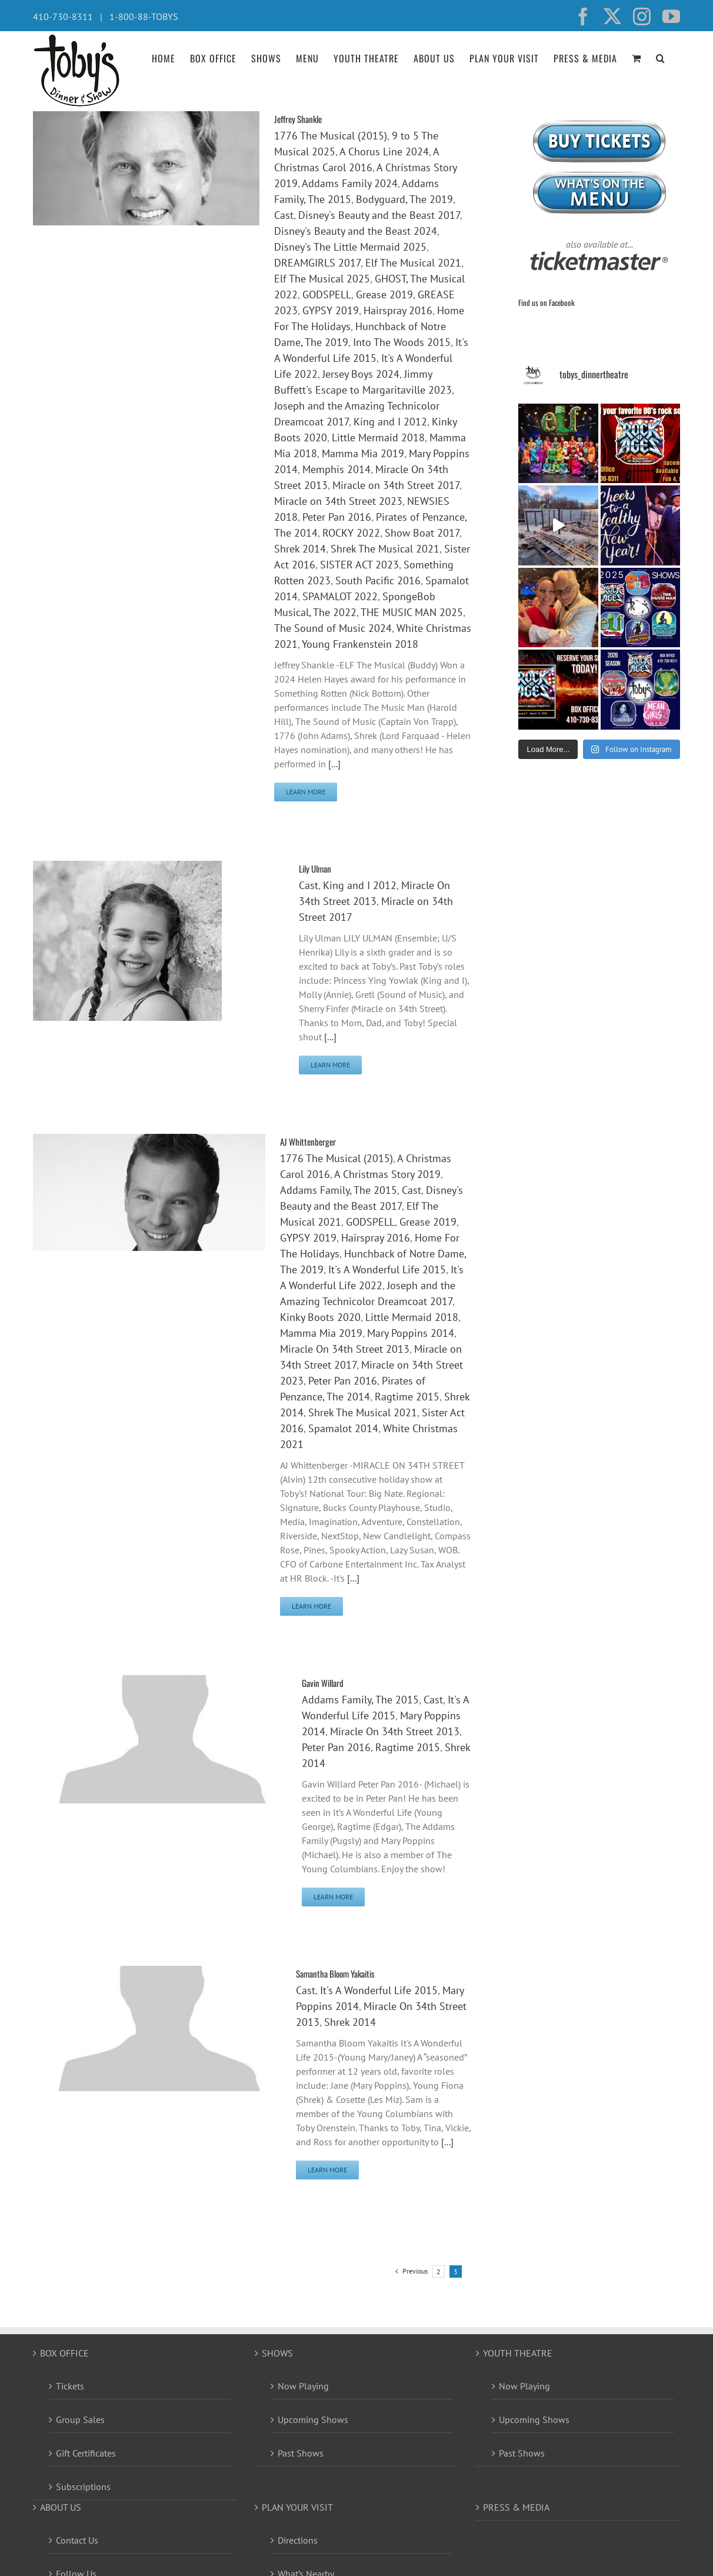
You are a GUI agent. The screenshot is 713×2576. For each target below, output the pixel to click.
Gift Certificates (86, 2453)
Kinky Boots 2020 (320, 1317)
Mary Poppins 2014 (410, 1333)
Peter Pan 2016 (336, 517)
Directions (298, 2540)
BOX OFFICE (64, 2353)
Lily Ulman (315, 868)
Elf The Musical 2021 (413, 262)
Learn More (305, 791)
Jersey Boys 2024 (360, 374)
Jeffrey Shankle (298, 118)
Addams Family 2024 (350, 183)
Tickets (70, 2386)
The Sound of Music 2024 (333, 628)
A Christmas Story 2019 (387, 1174)
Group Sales (80, 2419)
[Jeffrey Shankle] (146, 118)
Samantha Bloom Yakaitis (335, 1973)
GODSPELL (326, 294)
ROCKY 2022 (351, 533)
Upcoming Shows (313, 2419)
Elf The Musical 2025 (322, 278)
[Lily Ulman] (127, 868)
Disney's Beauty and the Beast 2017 (379, 215)
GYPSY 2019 (330, 310)
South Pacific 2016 (378, 580)
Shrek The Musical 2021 (385, 548)
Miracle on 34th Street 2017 (395, 485)
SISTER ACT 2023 (359, 564)
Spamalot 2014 (343, 1428)
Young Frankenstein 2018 (360, 644)
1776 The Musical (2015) (330, 135)
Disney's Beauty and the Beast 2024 (355, 231)
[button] (660, 57)
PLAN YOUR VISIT (297, 2507)
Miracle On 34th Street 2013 (344, 1349)
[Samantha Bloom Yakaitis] (157, 1973)
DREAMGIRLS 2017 (317, 262)
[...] (334, 764)
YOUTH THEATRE (517, 2353)
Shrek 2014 (300, 548)
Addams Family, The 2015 (338, 1190)
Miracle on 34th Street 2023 (338, 501)
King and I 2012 (390, 421)
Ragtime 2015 (407, 1396)
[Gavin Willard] (160, 1682)
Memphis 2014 (336, 469)
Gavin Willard (323, 1682)
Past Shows (301, 2453)
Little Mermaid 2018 (378, 437)
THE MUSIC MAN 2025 (412, 612)
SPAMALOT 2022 (340, 596)
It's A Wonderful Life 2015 (387, 1269)
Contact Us (77, 2540)
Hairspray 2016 (398, 310)
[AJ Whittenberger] (149, 1141)
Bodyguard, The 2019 (404, 199)
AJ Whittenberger (308, 1141)
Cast (284, 215)
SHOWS (277, 2353)
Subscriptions (83, 2486)
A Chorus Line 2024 (384, 151)
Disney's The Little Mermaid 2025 (350, 247)
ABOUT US (60, 2507)
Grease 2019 (384, 294)
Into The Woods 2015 (402, 342)
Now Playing (303, 2386)
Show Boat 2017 (422, 533)
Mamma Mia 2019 (363, 453)
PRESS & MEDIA (516, 2507)
